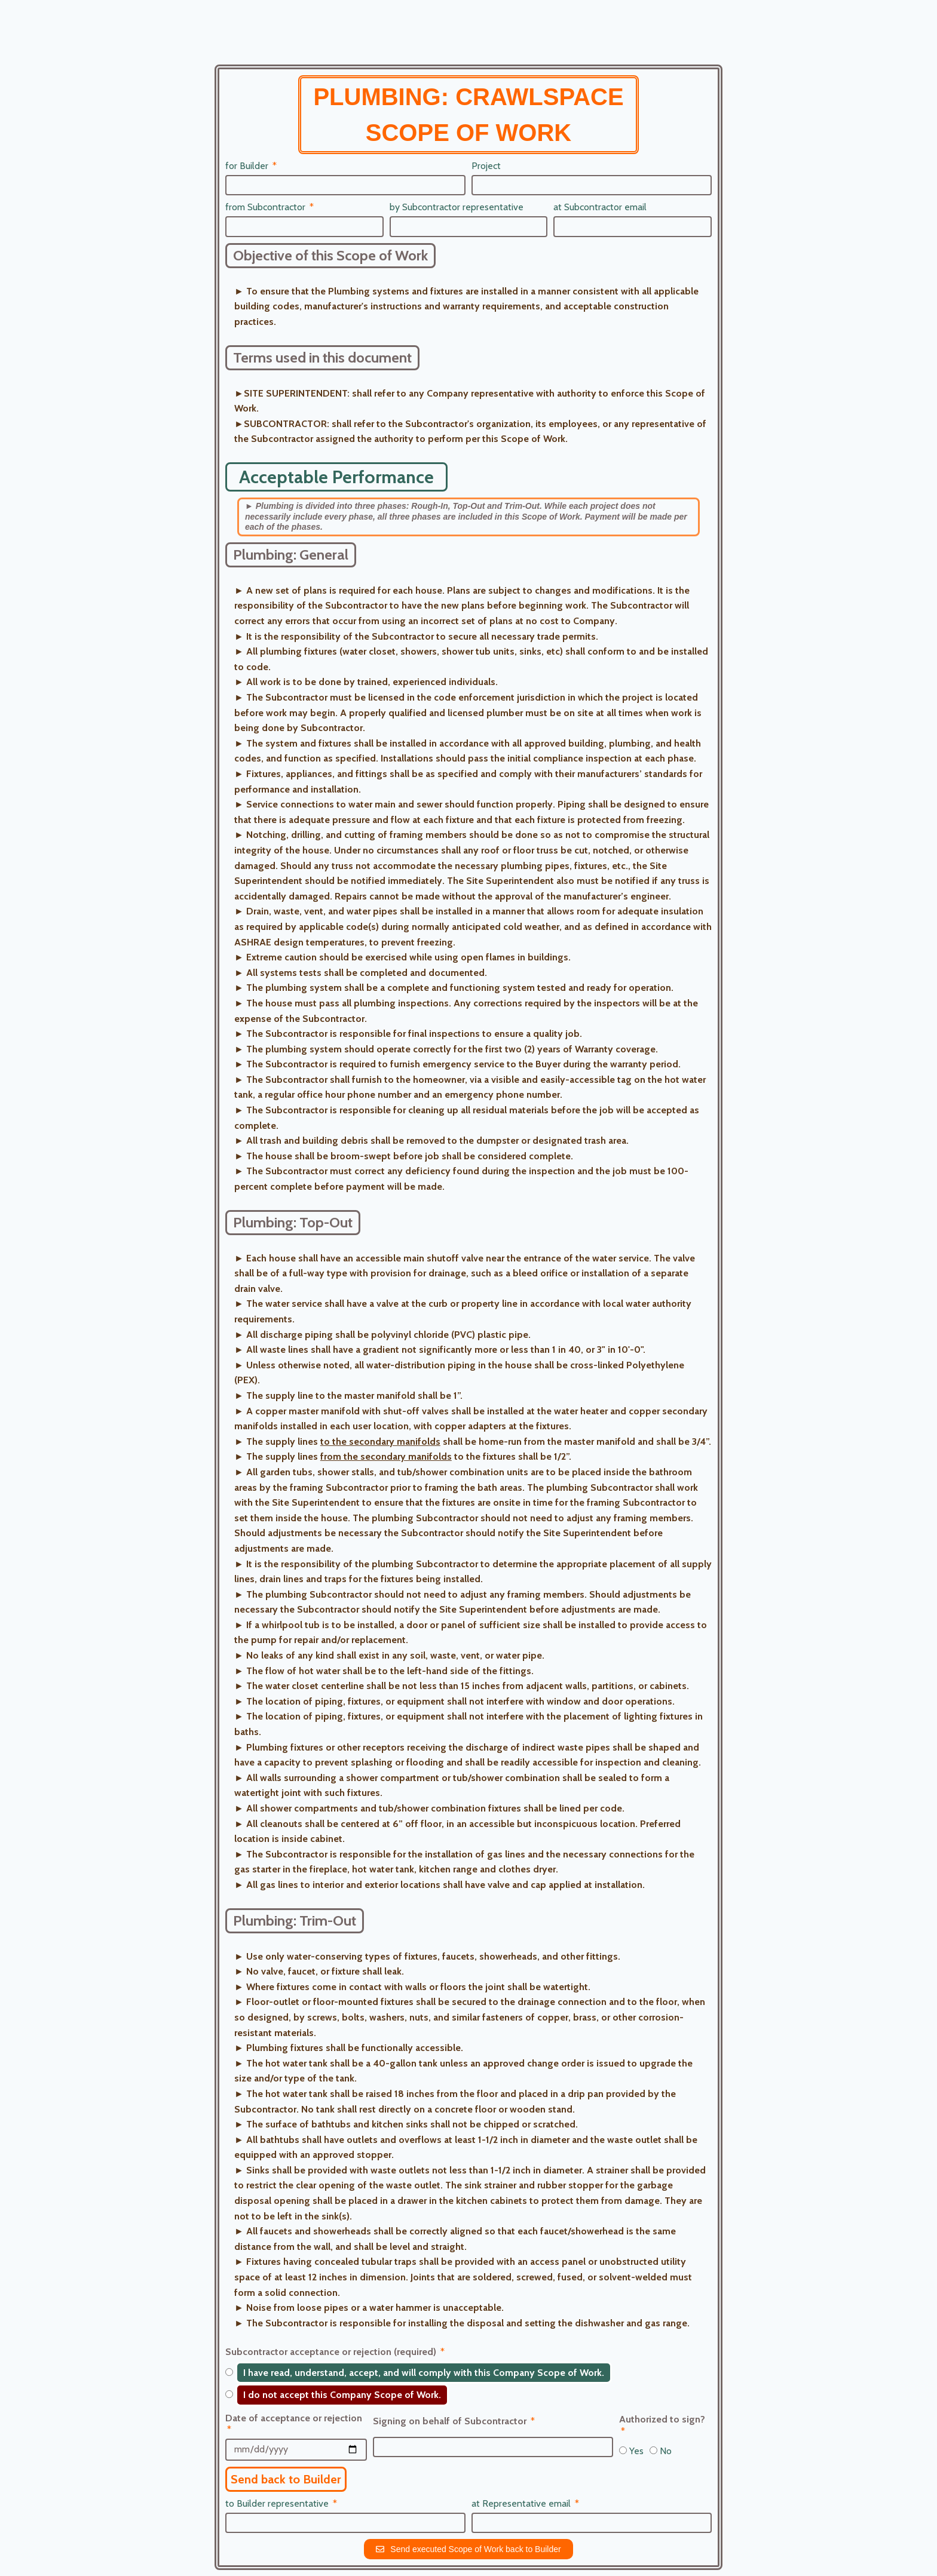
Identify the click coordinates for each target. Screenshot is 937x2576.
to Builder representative (278, 2503)
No (666, 2451)
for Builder (248, 165)
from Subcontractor (266, 207)
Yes (636, 2451)
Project (486, 165)
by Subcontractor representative (456, 207)
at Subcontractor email (600, 207)
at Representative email (522, 2503)
